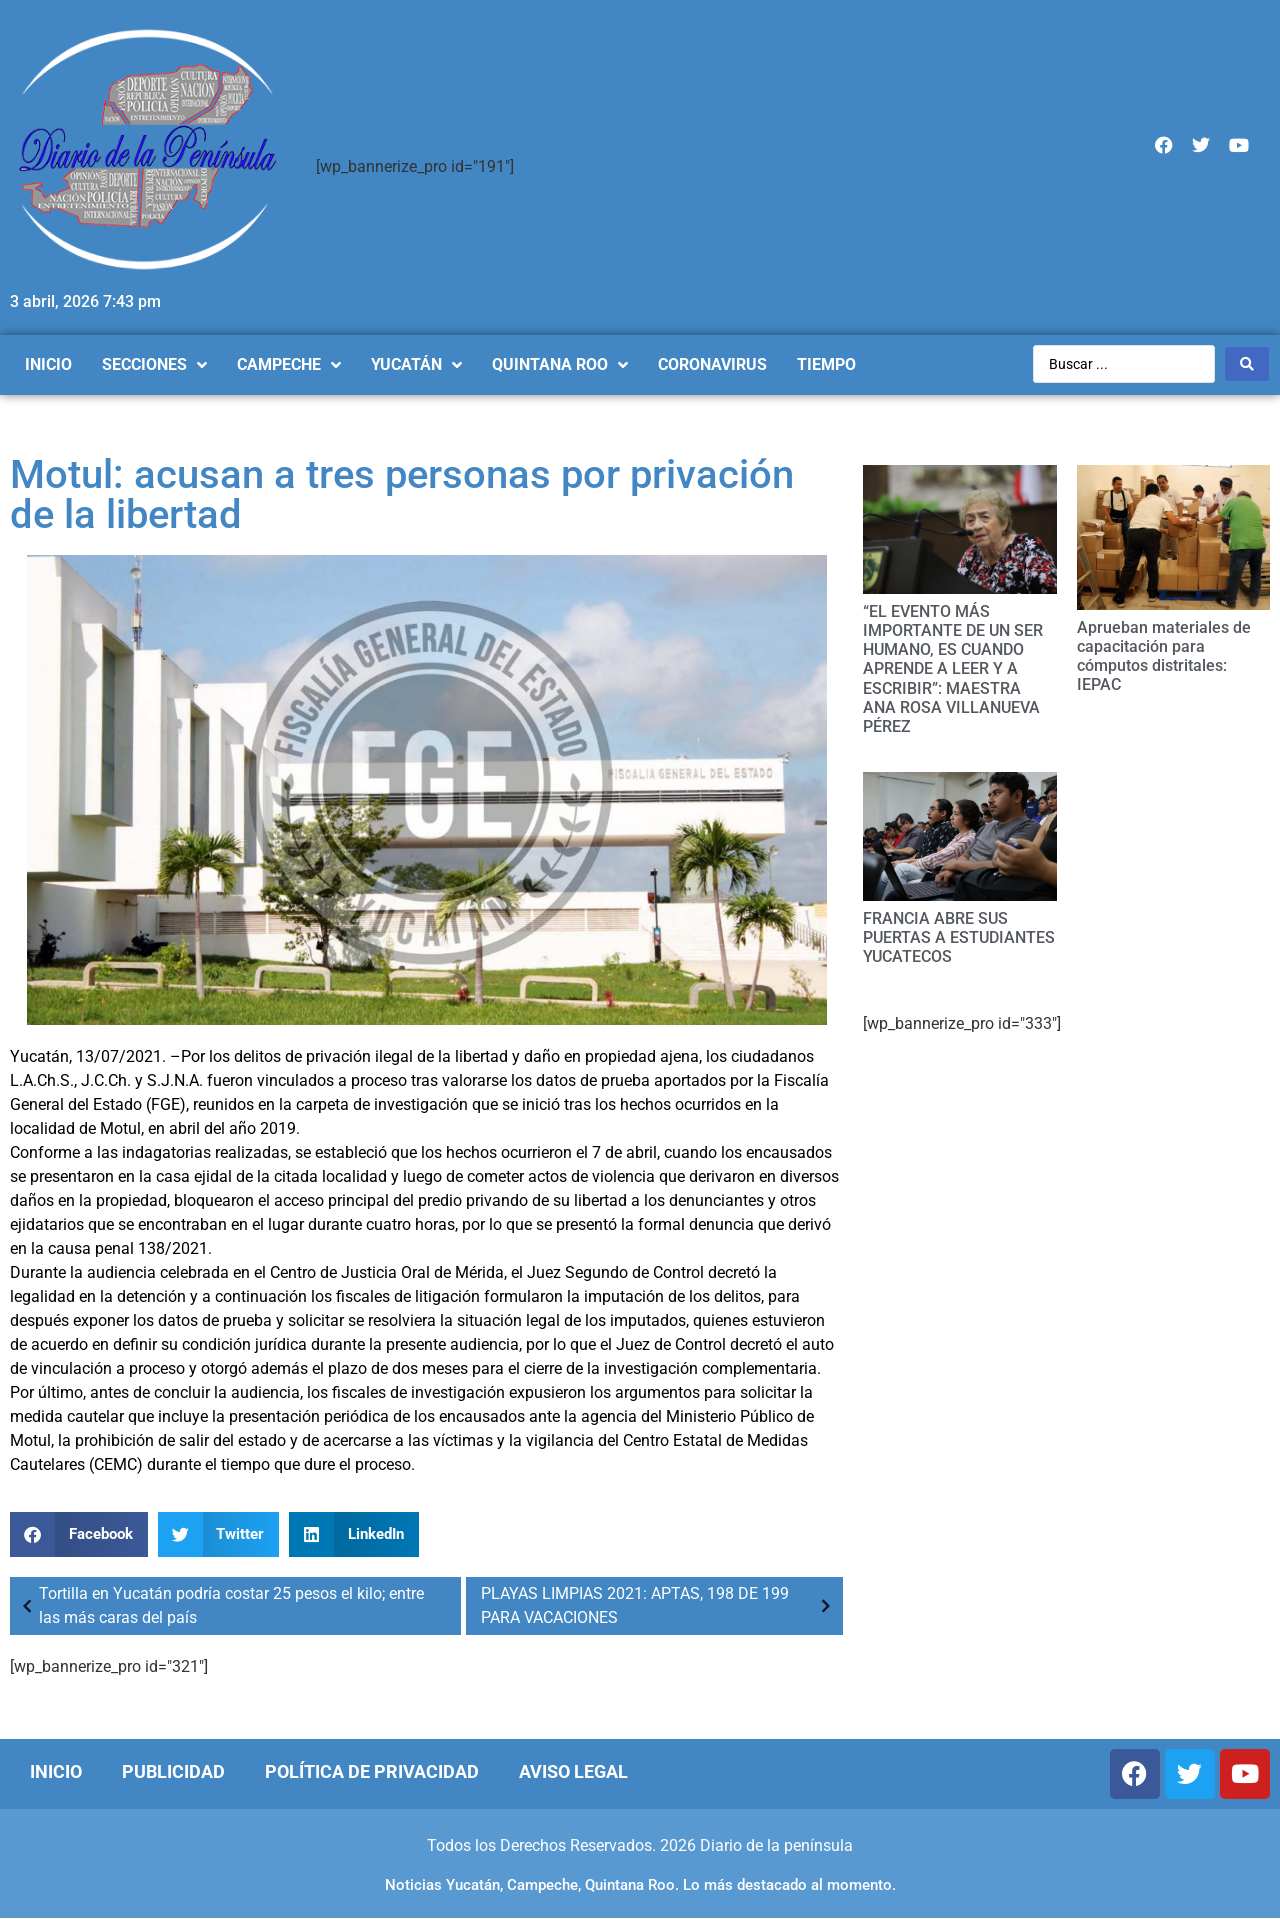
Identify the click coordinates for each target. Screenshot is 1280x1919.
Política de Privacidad (372, 1771)
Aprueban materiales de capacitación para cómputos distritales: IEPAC (1164, 656)
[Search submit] (1247, 364)
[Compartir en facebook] (79, 1534)
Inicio (56, 1771)
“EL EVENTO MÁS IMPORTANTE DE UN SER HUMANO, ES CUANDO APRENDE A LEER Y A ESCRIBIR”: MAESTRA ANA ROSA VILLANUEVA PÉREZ (953, 669)
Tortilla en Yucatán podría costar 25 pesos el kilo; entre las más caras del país (219, 1605)
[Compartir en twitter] (219, 1534)
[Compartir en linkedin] (354, 1534)
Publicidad (173, 1771)
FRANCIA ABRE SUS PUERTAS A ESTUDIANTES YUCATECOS (959, 937)
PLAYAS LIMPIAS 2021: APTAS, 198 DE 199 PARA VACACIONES (659, 1605)
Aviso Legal (573, 1771)
